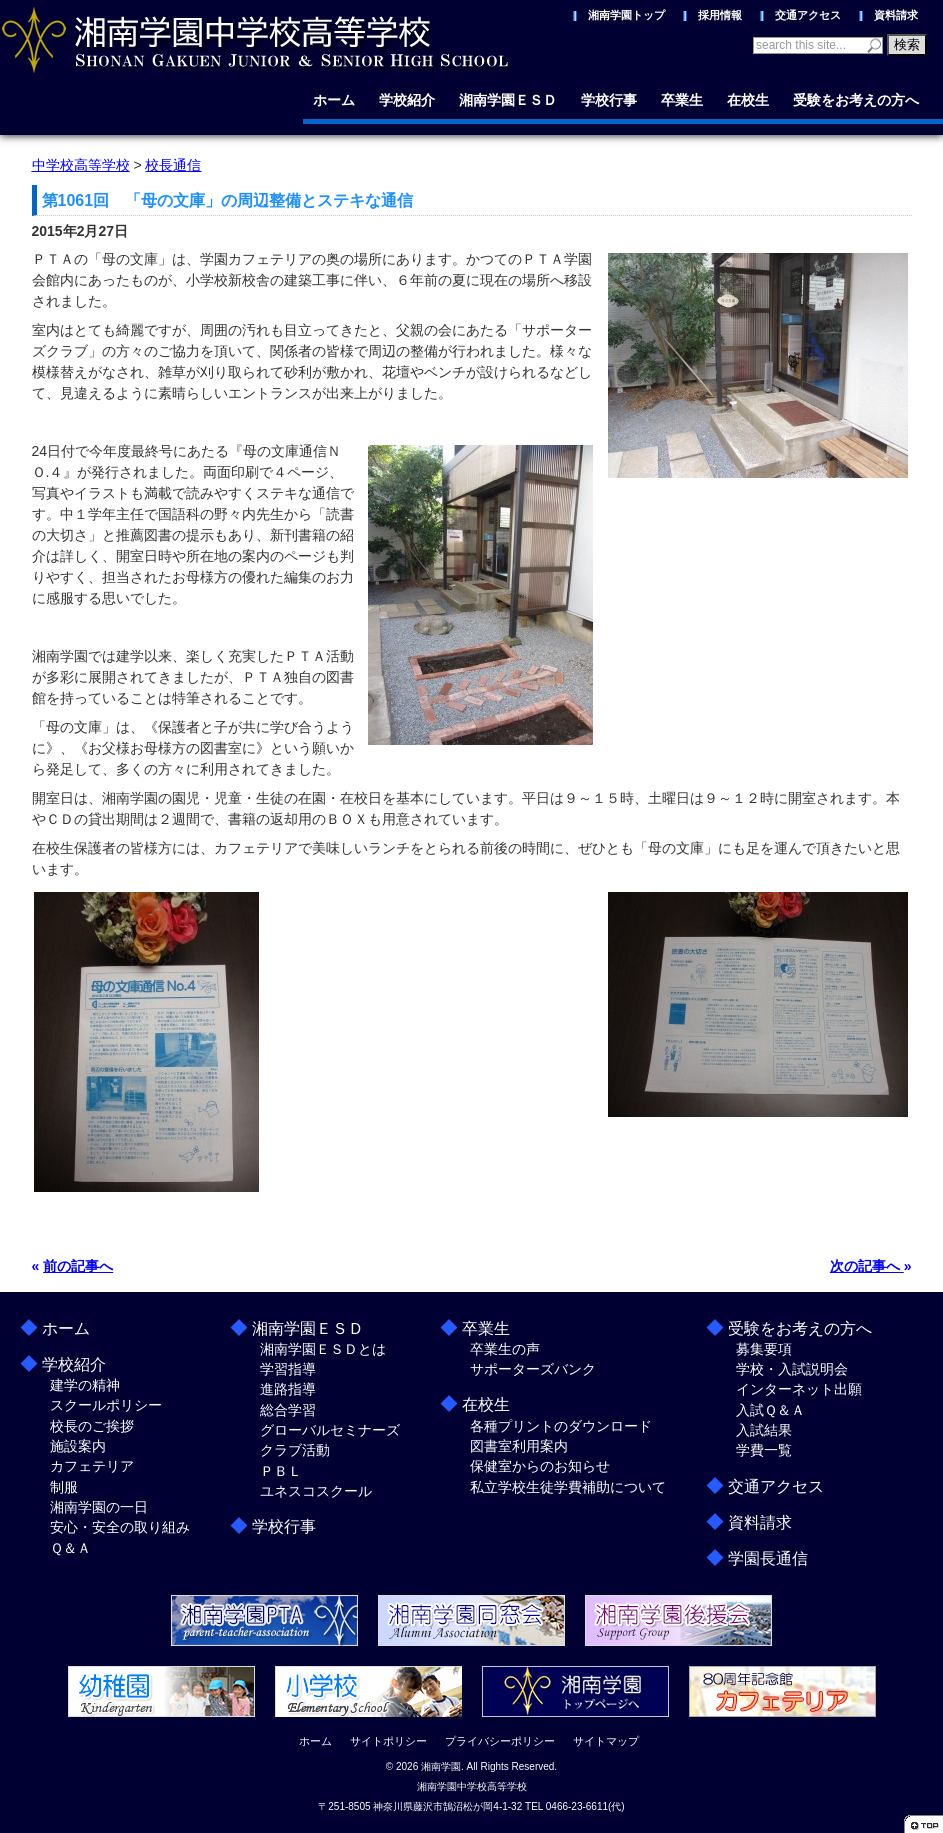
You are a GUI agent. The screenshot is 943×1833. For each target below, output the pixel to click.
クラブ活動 (295, 1450)
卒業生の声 (505, 1349)
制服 (64, 1487)
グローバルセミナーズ (330, 1430)
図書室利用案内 (519, 1446)
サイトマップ (606, 1741)
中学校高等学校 (81, 165)
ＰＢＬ (281, 1471)
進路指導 (288, 1389)
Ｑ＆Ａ (70, 1548)
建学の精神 (85, 1385)
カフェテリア (92, 1466)
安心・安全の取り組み (120, 1527)
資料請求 (896, 15)
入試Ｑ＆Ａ (770, 1410)
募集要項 (764, 1349)
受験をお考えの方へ (856, 100)
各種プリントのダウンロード (561, 1426)
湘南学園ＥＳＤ (508, 100)
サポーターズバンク (533, 1369)
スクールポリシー (106, 1405)
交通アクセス (808, 15)
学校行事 (609, 100)
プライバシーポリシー (500, 1741)
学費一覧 (764, 1450)
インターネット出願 (799, 1389)
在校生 (748, 100)
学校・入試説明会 (792, 1369)
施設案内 (78, 1446)
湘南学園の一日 (99, 1507)
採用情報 (720, 15)
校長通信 (173, 165)
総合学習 (288, 1410)
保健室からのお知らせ (540, 1466)
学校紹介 (407, 100)
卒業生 (682, 100)
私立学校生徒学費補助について (568, 1487)
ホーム (334, 100)
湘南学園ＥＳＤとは (323, 1349)
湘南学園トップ (626, 15)
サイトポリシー (388, 1741)
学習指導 (288, 1369)
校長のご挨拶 (92, 1426)
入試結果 (764, 1430)
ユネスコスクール (316, 1491)
